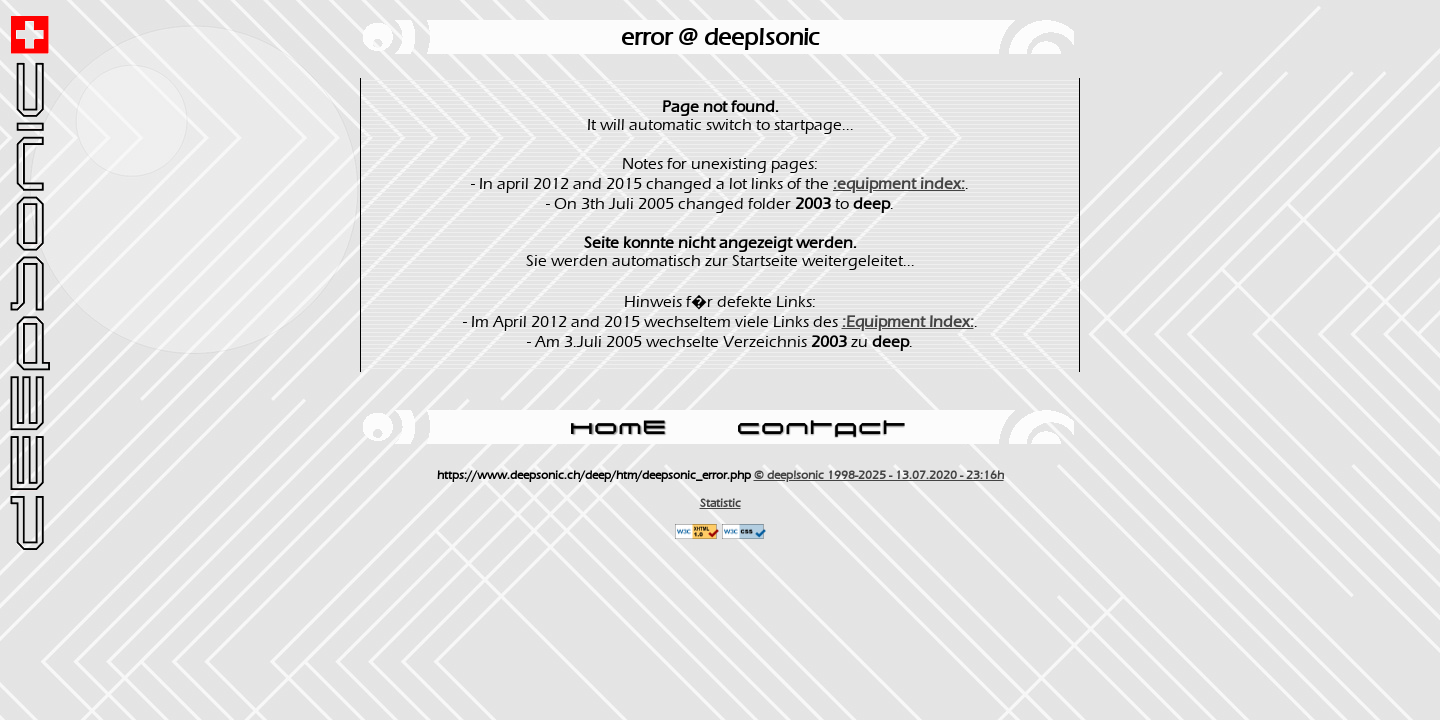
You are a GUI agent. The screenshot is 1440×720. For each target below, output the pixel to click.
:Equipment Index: (908, 322)
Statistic (720, 503)
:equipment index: (899, 184)
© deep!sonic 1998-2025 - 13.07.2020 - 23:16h (879, 475)
